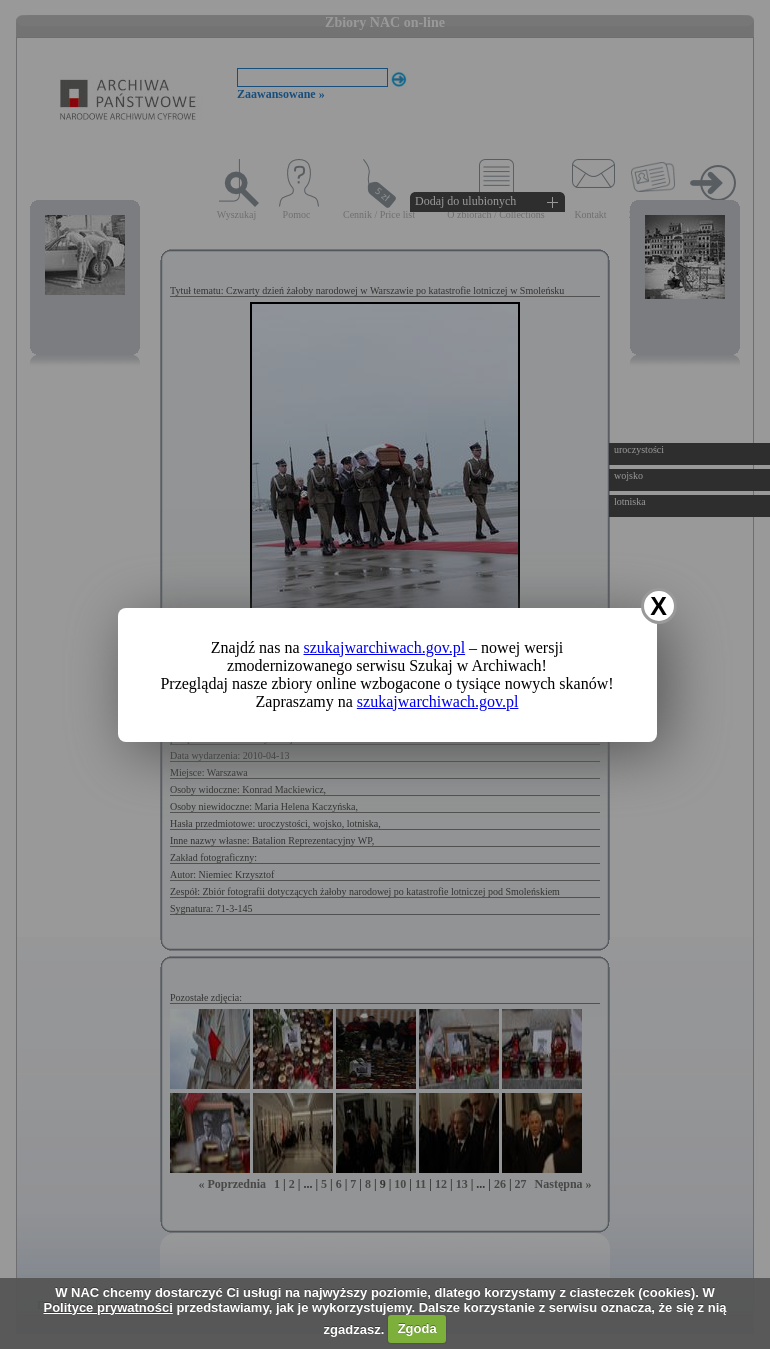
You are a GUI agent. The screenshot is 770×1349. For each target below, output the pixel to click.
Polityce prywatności (107, 1307)
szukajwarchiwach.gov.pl (385, 647)
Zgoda (417, 1328)
